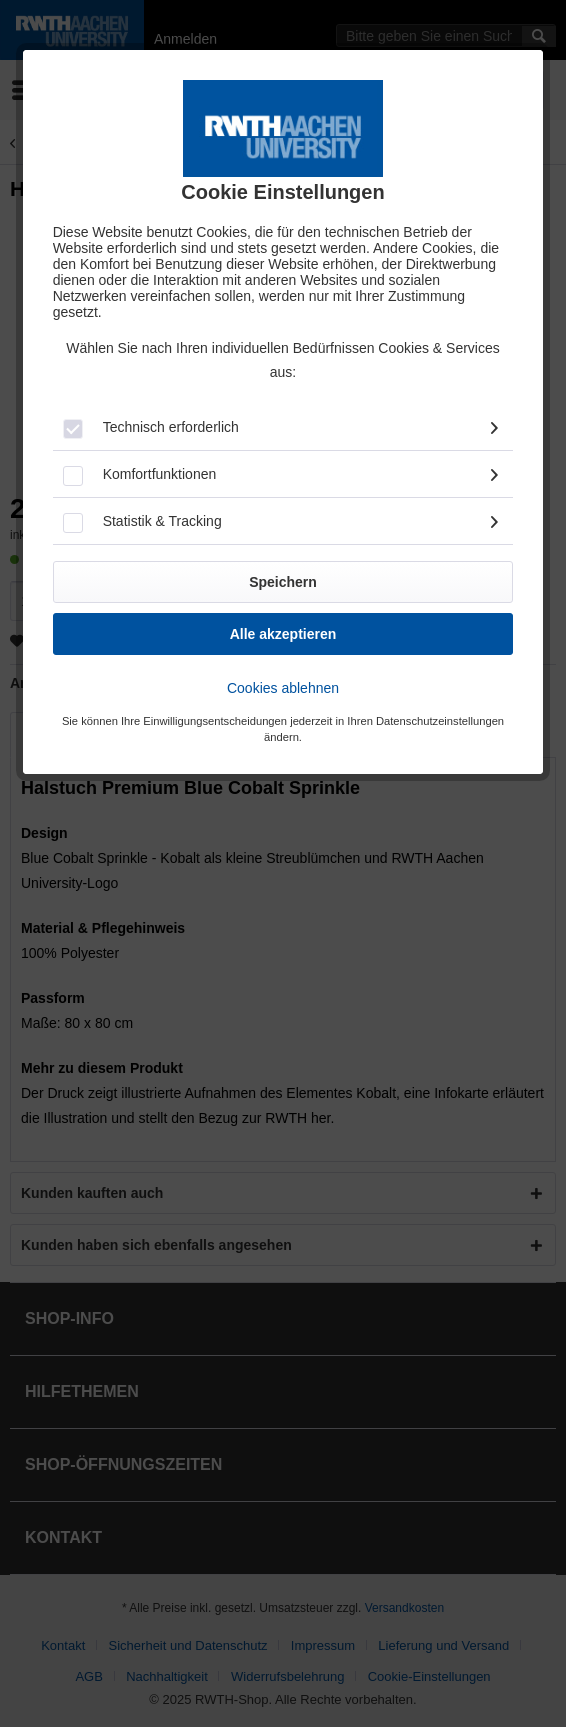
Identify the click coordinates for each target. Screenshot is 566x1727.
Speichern (283, 582)
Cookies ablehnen (283, 688)
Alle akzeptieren (283, 634)
